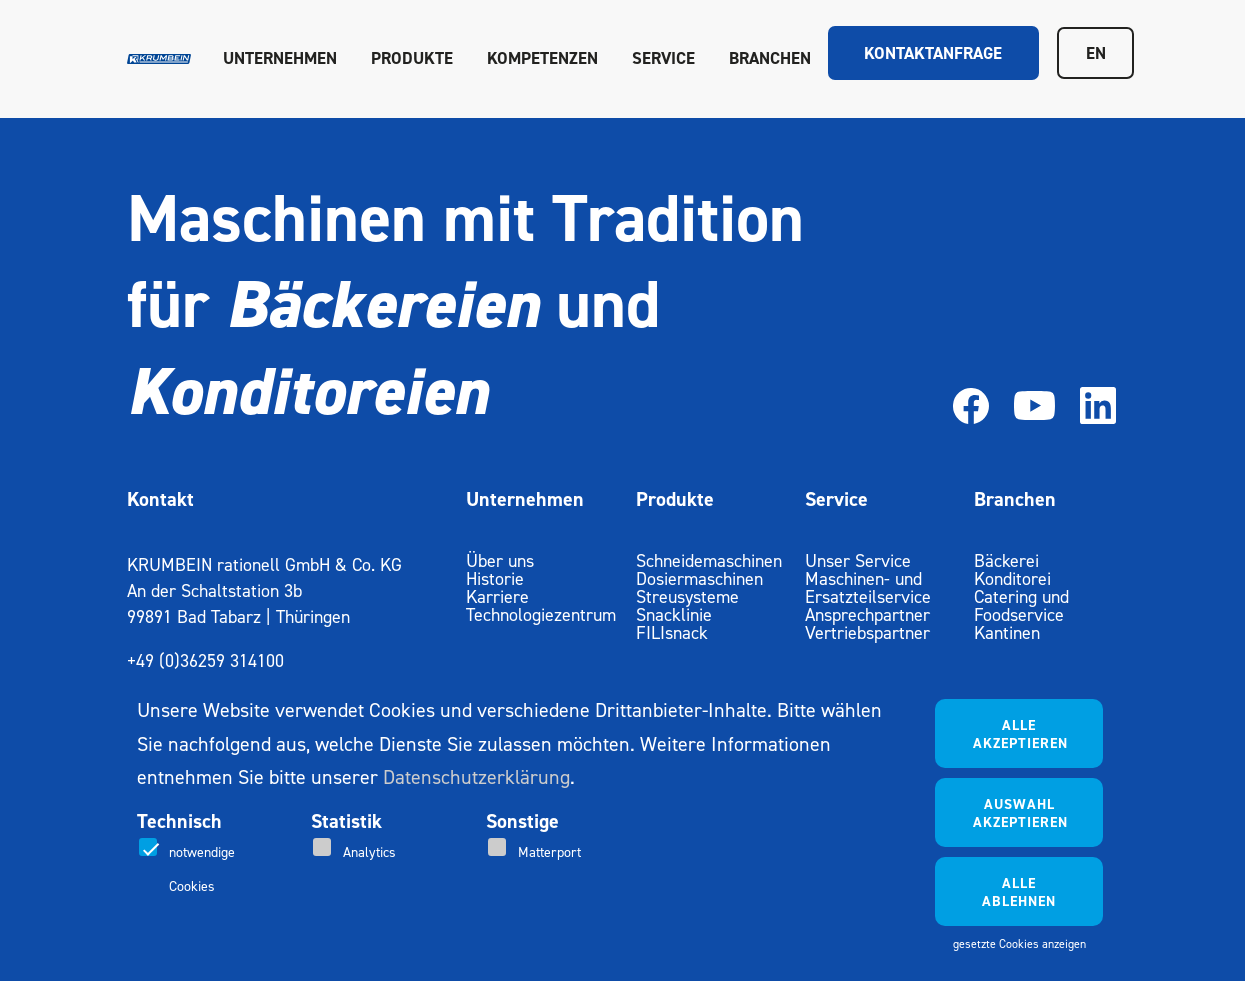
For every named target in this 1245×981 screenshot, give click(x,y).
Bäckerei (1006, 560)
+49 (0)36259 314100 (205, 660)
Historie (495, 578)
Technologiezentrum (541, 614)
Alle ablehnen (1019, 892)
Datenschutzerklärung (476, 777)
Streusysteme (687, 596)
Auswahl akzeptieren (1020, 813)
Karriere (497, 596)
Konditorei (1012, 578)
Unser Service (858, 560)
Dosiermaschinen (699, 578)
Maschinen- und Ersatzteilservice (868, 587)
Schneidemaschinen (709, 560)
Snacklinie (674, 614)
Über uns (500, 560)
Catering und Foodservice (1021, 605)
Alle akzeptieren (1020, 734)
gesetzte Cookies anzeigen (1019, 943)
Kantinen (1007, 632)
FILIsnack (672, 632)
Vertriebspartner (867, 632)
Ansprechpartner (867, 614)
